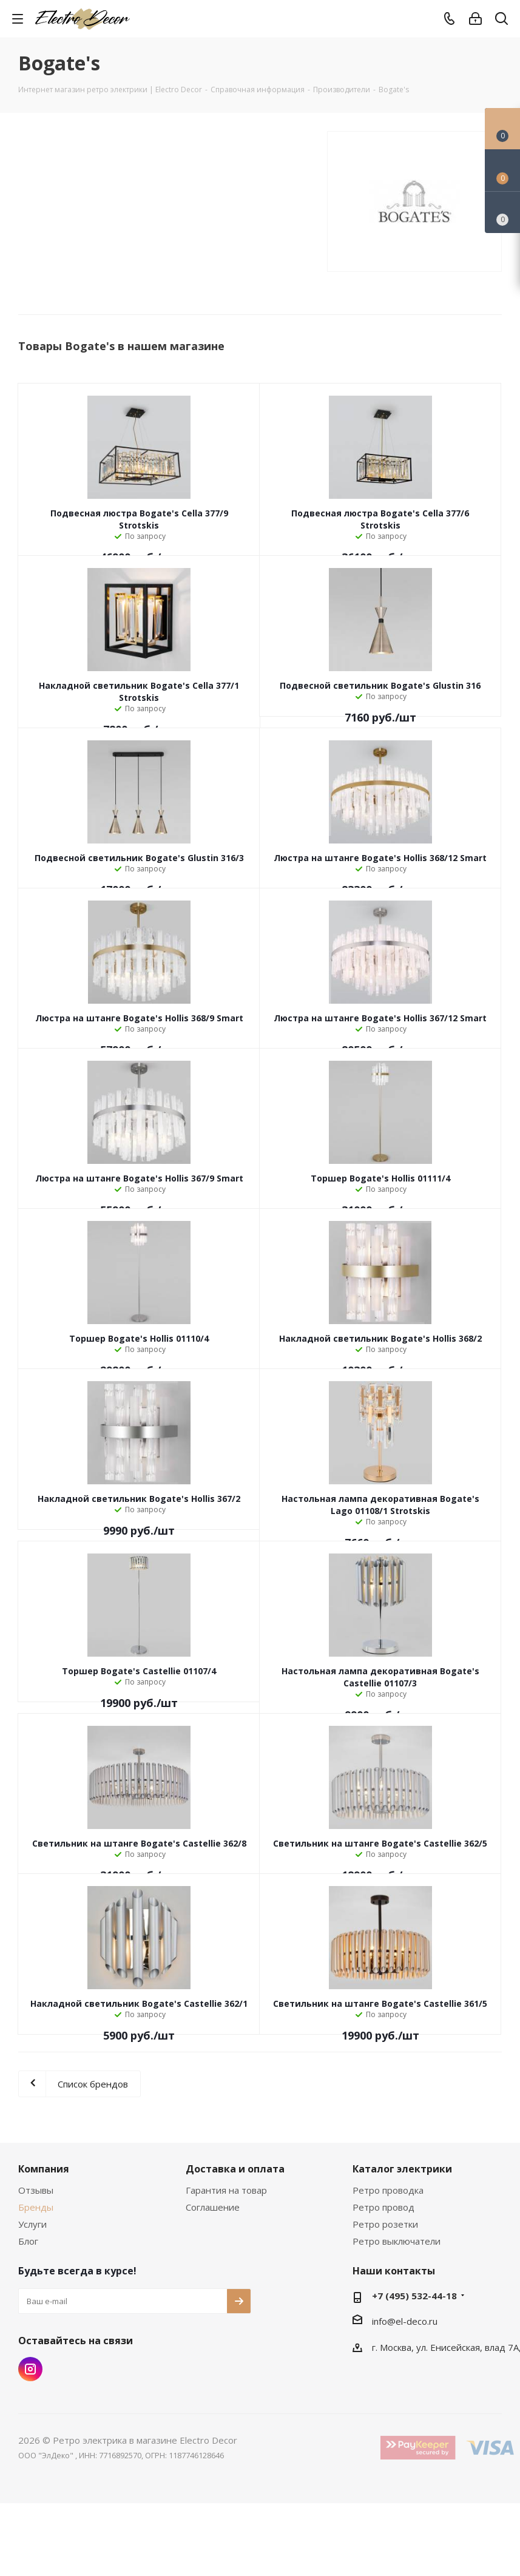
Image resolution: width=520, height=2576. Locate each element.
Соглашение (213, 2207)
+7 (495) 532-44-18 (414, 2296)
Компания (43, 2168)
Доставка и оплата (235, 2168)
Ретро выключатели (397, 2241)
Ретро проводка (388, 2190)
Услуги (32, 2224)
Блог (28, 2241)
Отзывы (35, 2190)
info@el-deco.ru (404, 2321)
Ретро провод (383, 2207)
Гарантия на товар (226, 2190)
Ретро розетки (385, 2224)
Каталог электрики (402, 2168)
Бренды (35, 2207)
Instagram (30, 2369)
